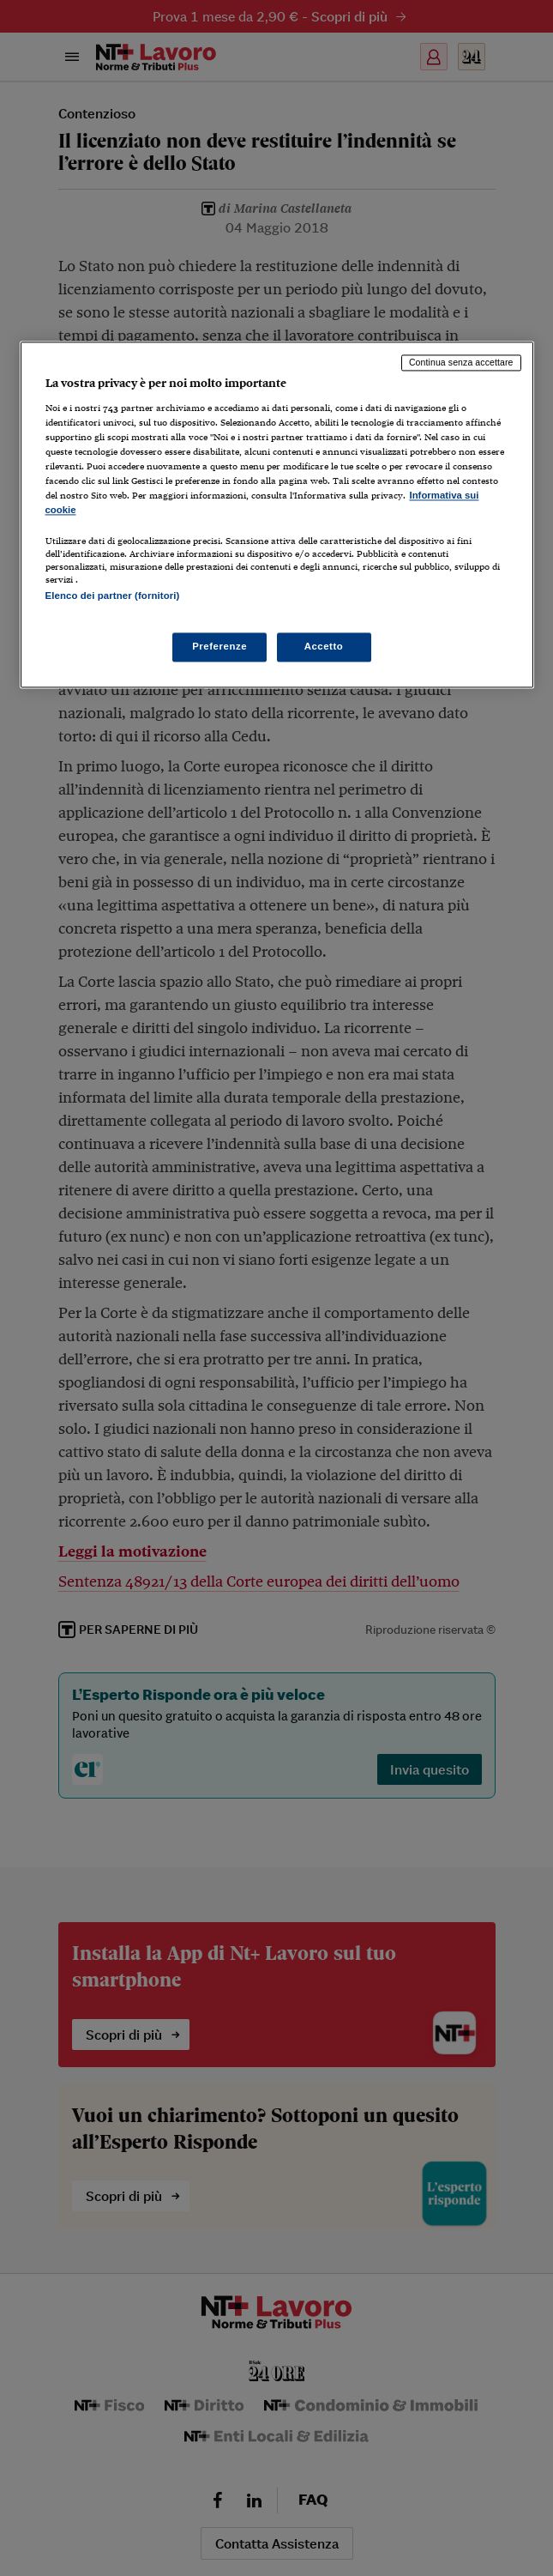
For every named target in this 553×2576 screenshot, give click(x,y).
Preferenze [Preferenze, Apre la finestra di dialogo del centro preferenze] (219, 646)
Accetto (324, 646)
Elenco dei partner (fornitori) (112, 596)
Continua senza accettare (461, 363)
